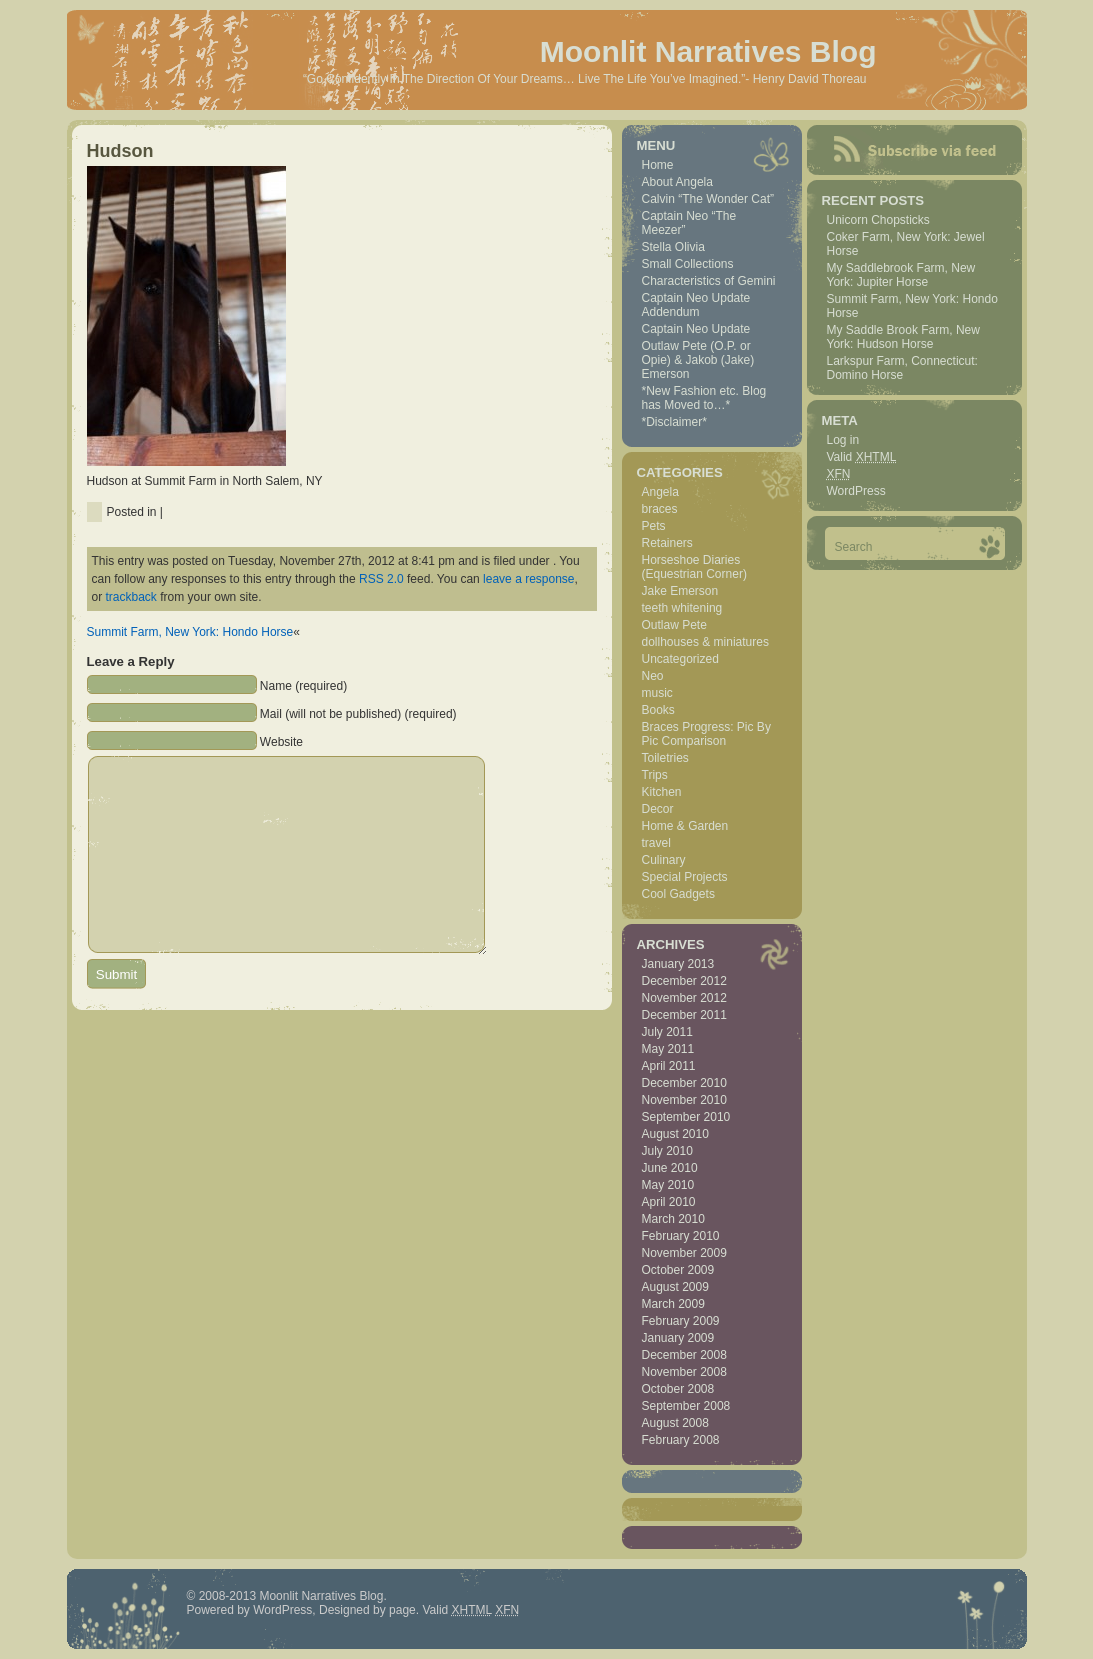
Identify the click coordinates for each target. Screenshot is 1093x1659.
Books (658, 710)
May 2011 (668, 1049)
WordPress (856, 491)
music (657, 693)
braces (660, 509)
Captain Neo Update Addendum (696, 305)
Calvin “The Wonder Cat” (708, 199)
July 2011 (667, 1032)
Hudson (120, 151)
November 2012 (684, 998)
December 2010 (684, 1083)
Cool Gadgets (678, 894)
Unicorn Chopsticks (878, 220)
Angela (660, 492)
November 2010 (684, 1100)
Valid (862, 457)
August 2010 (675, 1134)
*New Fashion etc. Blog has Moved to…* (704, 398)
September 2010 (686, 1117)
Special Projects (685, 877)
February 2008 (681, 1440)
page (402, 1610)
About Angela (677, 182)
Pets (654, 526)
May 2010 (668, 1185)
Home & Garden (685, 826)
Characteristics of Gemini (709, 281)
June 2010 (670, 1168)
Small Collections (688, 264)
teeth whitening (682, 608)
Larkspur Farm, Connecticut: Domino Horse (902, 368)
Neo (653, 676)
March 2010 (673, 1219)
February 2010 (681, 1236)
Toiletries (665, 758)
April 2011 (669, 1066)
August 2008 (675, 1423)
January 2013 (678, 964)
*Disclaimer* (674, 422)
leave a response (528, 579)
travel (656, 843)
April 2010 (669, 1202)
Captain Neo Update (696, 329)
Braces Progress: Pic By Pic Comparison (706, 734)
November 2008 (684, 1372)
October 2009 (678, 1270)
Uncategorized (680, 659)
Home (658, 165)
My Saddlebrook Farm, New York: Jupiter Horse (901, 275)
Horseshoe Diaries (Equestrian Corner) (694, 567)
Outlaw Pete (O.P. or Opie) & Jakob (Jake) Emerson (698, 360)
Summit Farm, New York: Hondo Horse (190, 632)
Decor (658, 809)
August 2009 (675, 1287)
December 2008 (684, 1355)
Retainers (667, 543)
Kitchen (662, 792)
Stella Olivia (673, 247)
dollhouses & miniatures (705, 642)
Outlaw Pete (674, 625)
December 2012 (684, 981)
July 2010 (667, 1151)
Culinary (664, 860)
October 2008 (678, 1389)
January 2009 (678, 1338)
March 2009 (673, 1304)
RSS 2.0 (381, 579)
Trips (655, 775)
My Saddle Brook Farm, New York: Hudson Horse (903, 337)
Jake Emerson (680, 591)
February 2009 (681, 1321)
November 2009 (684, 1253)
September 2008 (686, 1406)
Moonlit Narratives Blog (708, 51)
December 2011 (684, 1015)
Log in (843, 440)
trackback (131, 597)
